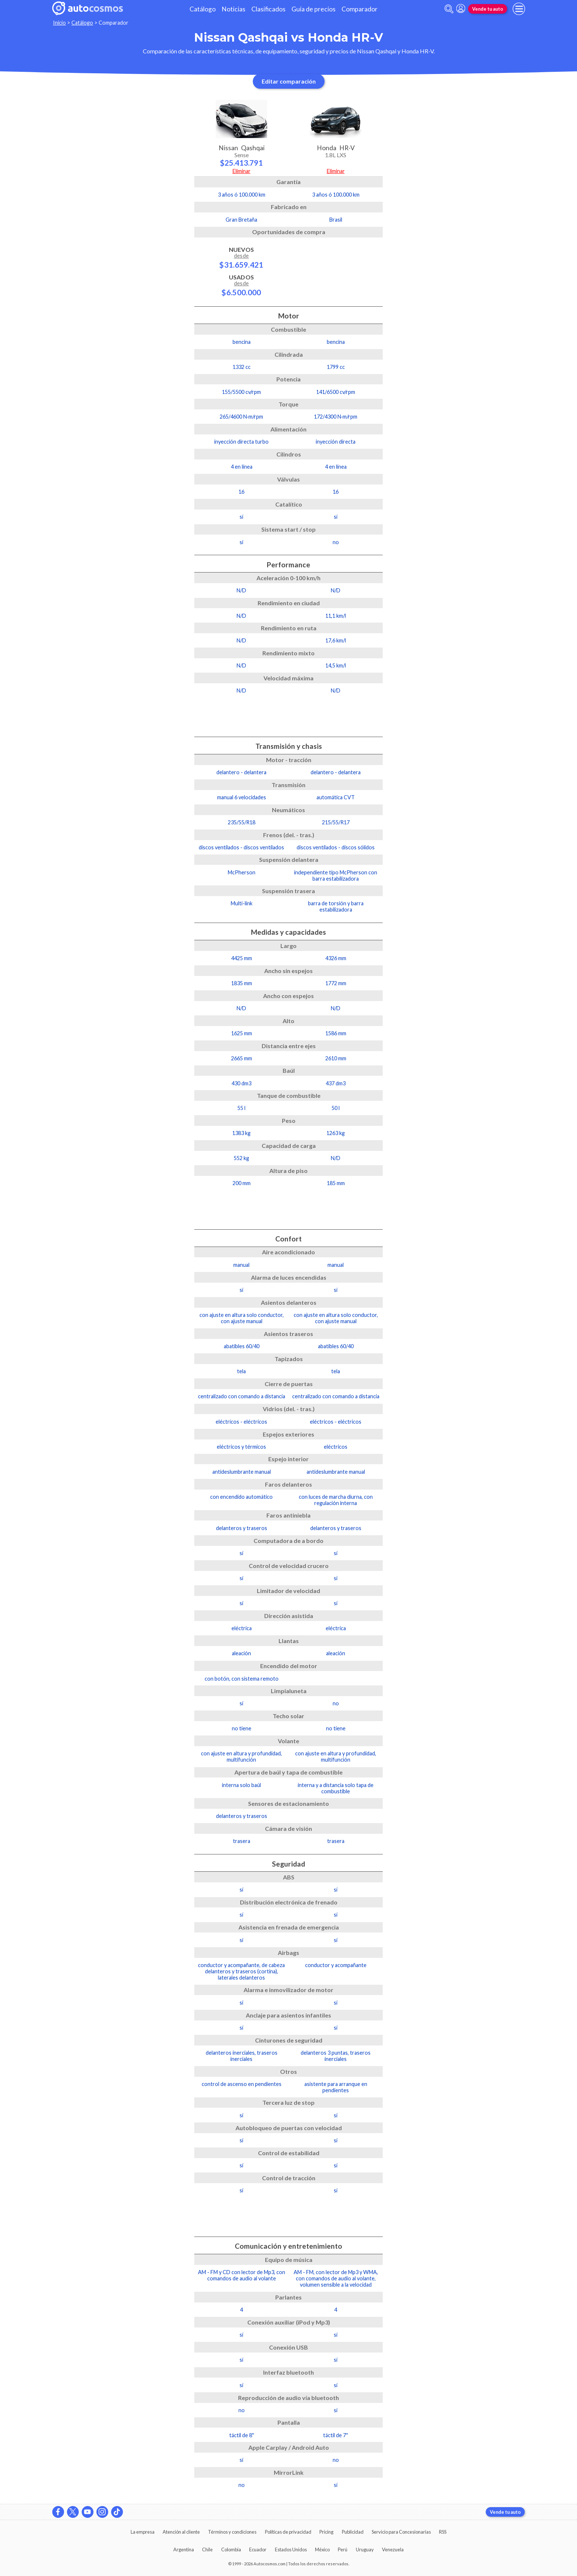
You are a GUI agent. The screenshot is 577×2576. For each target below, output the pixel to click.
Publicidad (353, 2532)
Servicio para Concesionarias (401, 2532)
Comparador (359, 9)
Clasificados (268, 9)
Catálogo (203, 9)
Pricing (326, 2532)
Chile (207, 2549)
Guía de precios (313, 9)
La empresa (143, 2532)
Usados (241, 285)
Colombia (231, 2549)
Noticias (233, 9)
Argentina (183, 2549)
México (322, 2549)
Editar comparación (289, 81)
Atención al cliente (181, 2532)
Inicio (59, 23)
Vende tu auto (487, 9)
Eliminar (242, 171)
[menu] (519, 9)
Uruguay (365, 2549)
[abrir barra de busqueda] (449, 9)
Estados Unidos (291, 2549)
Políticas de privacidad (288, 2532)
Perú (342, 2549)
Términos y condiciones (232, 2532)
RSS (442, 2532)
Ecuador (257, 2549)
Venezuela (393, 2549)
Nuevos (241, 257)
